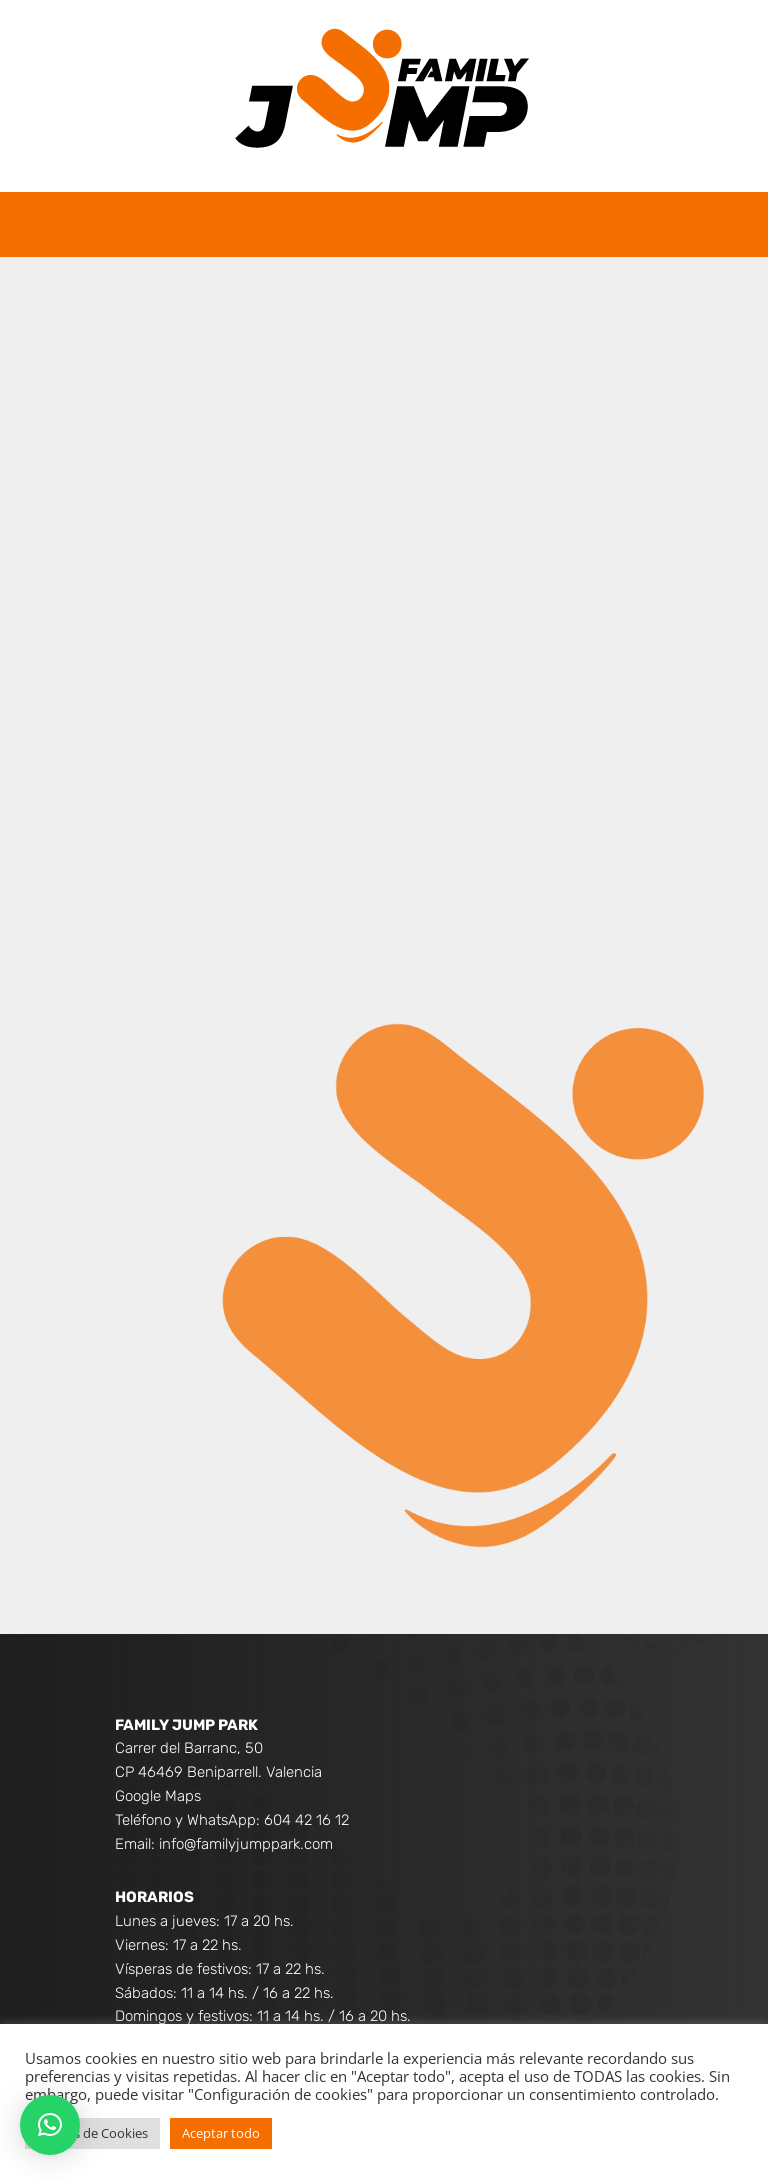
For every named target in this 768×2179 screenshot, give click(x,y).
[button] (50, 2125)
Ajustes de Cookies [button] (92, 2133)
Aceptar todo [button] (221, 2133)
